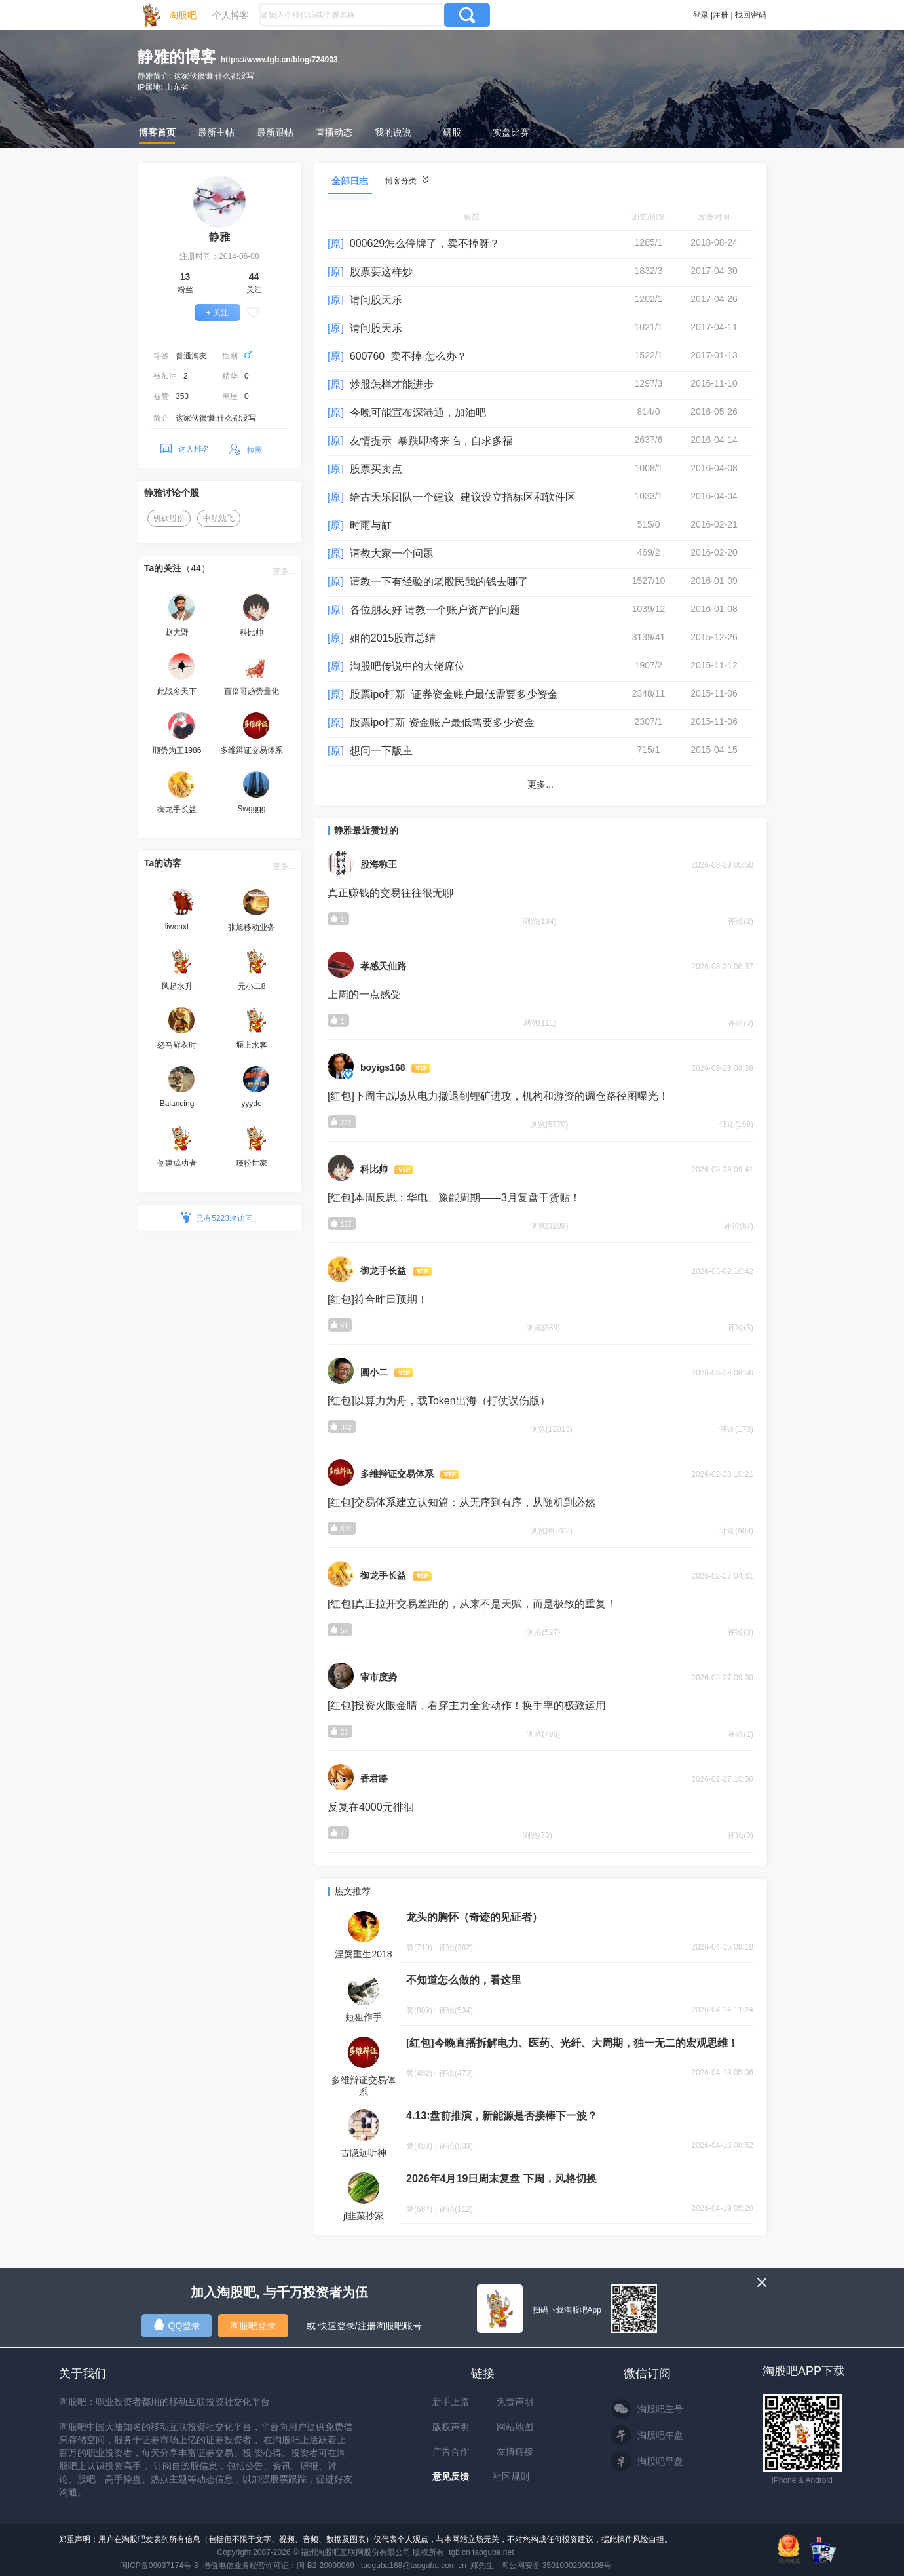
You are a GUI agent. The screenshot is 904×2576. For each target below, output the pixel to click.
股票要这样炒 (381, 271)
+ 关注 (217, 312)
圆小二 (374, 1372)
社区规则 (511, 2476)
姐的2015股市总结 (393, 638)
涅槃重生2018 (363, 1954)
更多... (284, 571)
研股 (452, 132)
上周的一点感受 (364, 994)
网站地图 (515, 2426)
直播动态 (334, 132)
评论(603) (736, 1530)
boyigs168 (382, 1067)
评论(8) (740, 1632)
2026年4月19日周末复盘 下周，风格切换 (501, 2178)
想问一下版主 (381, 750)
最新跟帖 (275, 132)
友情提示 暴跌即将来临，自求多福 (431, 440)
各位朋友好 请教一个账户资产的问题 (435, 609)
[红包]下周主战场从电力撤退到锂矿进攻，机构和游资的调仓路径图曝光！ (498, 1096)
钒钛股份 (169, 518)
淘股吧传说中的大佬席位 (407, 666)
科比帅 (374, 1169)
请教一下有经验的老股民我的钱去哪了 (439, 581)
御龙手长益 (383, 1270)
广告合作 (450, 2451)
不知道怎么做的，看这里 (463, 1980)
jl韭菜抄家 (363, 2215)
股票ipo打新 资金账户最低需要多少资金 (442, 722)
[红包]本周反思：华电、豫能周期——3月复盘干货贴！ (454, 1197)
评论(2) (740, 921)
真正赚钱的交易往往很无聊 (390, 892)
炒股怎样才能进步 (392, 384)
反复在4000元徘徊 (371, 1807)
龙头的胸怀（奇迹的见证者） (474, 1917)
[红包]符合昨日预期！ (378, 1299)
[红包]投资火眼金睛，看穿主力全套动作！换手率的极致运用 (467, 1705)
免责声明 (515, 2401)
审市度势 (378, 1677)
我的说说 (393, 132)
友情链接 (515, 2451)
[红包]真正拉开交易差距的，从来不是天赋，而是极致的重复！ (472, 1603)
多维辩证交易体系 (397, 1474)
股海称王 (378, 864)
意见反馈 (450, 2476)
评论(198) (736, 1124)
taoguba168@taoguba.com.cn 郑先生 (428, 2565)
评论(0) (740, 1023)
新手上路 (450, 2401)
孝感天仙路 (383, 966)
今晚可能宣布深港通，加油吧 (418, 412)
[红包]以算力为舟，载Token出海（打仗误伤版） (439, 1400)
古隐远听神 (363, 2152)
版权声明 (450, 2426)
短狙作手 (363, 2017)
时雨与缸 (371, 525)
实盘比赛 (511, 132)
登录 (701, 15)
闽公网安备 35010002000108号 (556, 2565)
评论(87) (738, 1226)
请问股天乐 (376, 299)
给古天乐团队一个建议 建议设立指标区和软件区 (463, 497)
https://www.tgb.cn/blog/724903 (279, 59)
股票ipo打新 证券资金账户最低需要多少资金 (454, 694)
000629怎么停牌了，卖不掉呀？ (425, 243)
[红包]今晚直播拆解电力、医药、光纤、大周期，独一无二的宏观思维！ (572, 2042)
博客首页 (157, 132)
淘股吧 (183, 15)
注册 (720, 15)
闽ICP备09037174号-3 (159, 2565)
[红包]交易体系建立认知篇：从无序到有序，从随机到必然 (461, 1502)
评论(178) (736, 1429)
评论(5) (740, 1327)
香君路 (374, 1778)
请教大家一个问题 (392, 553)
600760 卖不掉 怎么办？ (408, 356)
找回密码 (750, 15)
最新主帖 (216, 132)
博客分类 (407, 180)
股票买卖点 (376, 468)
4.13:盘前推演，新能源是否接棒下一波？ (501, 2115)
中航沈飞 (219, 518)
